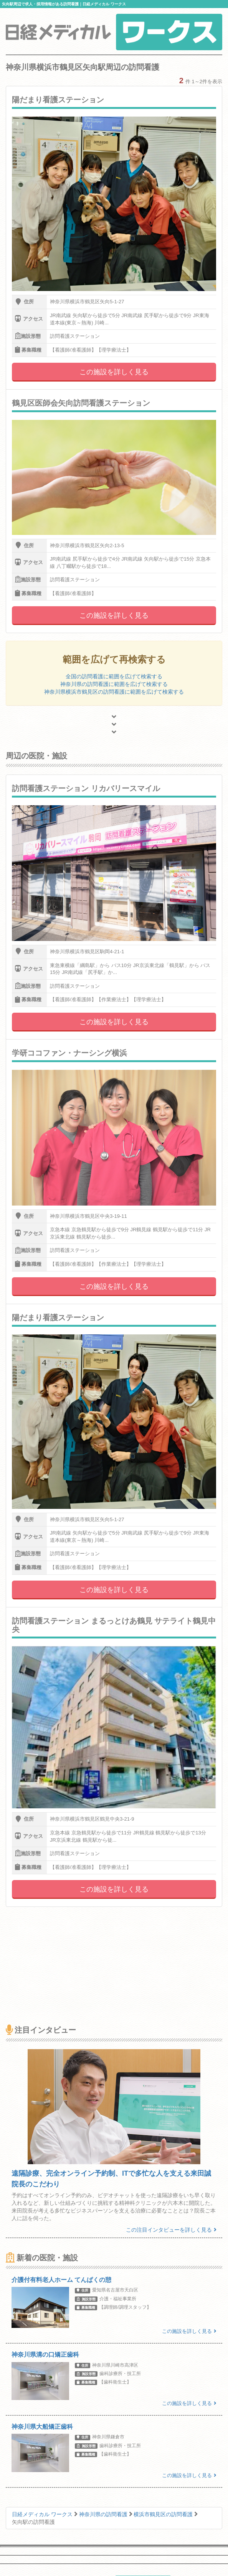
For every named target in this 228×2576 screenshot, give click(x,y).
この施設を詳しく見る (114, 372)
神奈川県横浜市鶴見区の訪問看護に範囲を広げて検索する (114, 692)
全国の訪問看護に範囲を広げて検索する (114, 676)
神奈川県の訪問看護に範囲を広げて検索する (114, 684)
